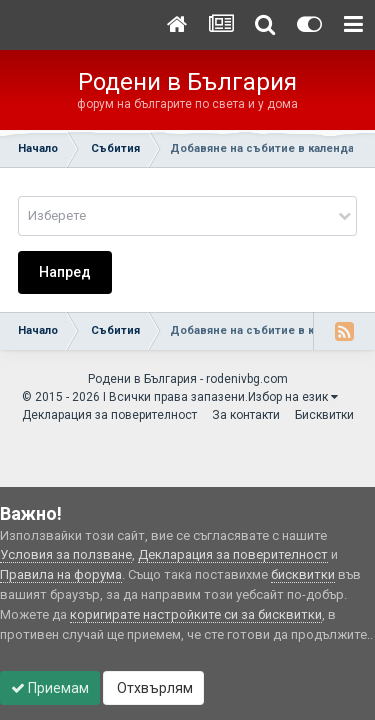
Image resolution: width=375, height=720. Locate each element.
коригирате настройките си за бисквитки (196, 614)
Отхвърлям (153, 688)
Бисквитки (324, 415)
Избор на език (293, 397)
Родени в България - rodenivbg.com (188, 379)
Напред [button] (65, 272)
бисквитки (303, 574)
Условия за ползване (66, 554)
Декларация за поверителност (109, 415)
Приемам (50, 688)
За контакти (246, 415)
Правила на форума (61, 574)
